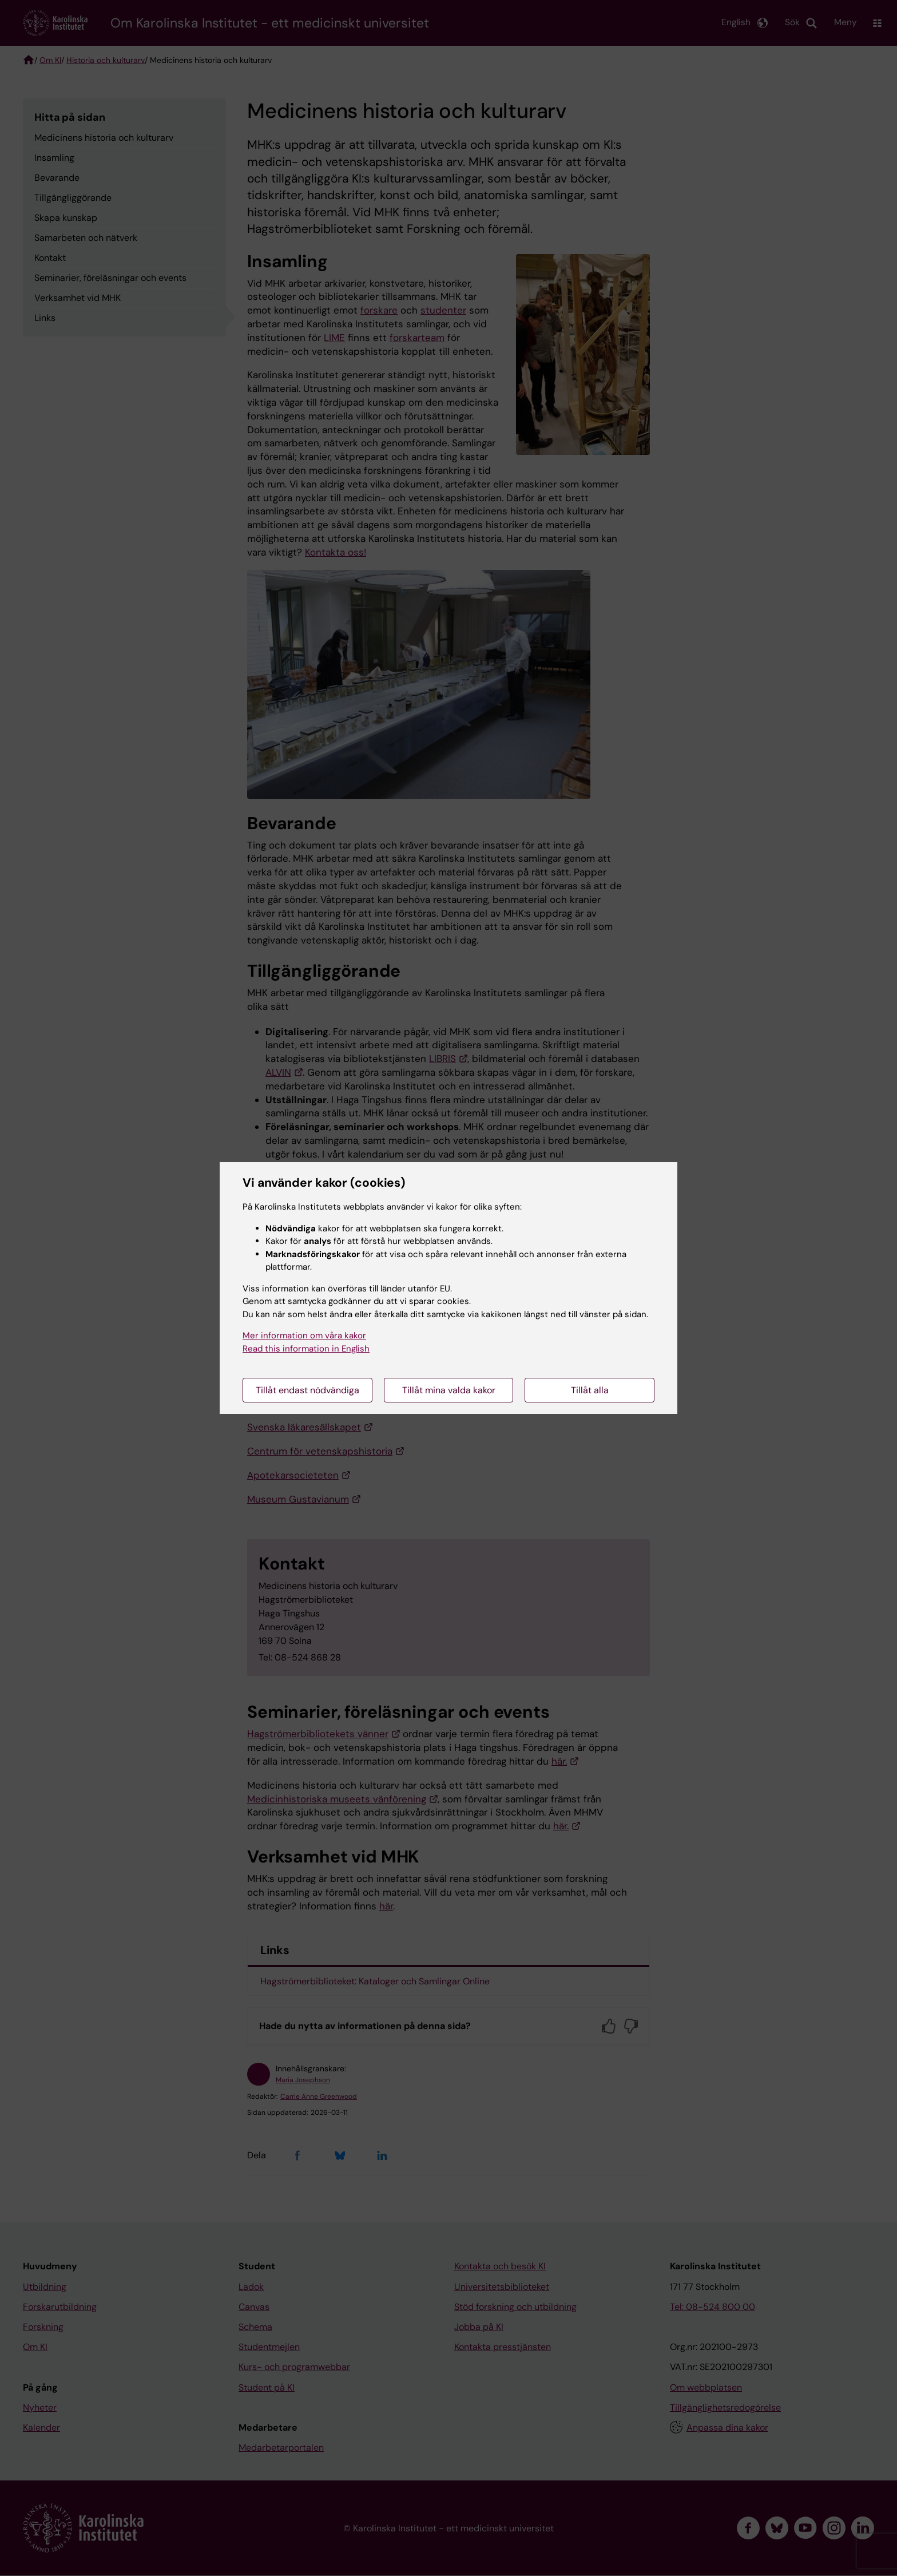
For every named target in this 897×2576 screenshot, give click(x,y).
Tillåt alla (590, 1390)
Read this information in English (306, 1348)
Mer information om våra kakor (304, 1335)
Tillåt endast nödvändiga (307, 1390)
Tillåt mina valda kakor (448, 1390)
